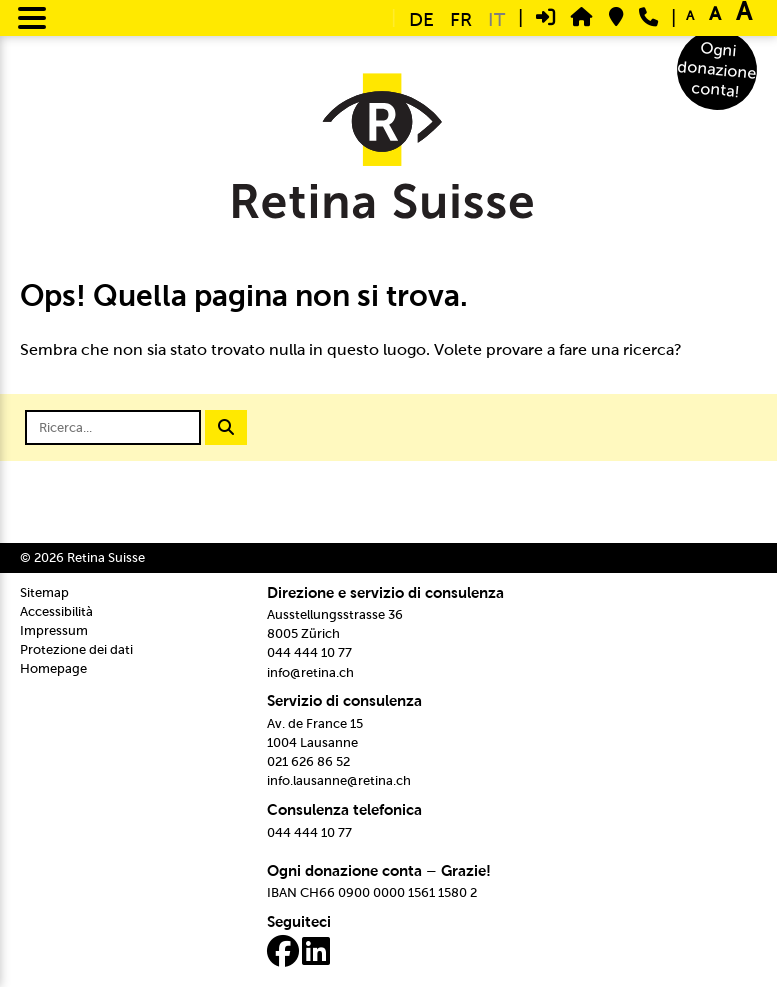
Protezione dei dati (76, 649)
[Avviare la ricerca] (226, 427)
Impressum (54, 630)
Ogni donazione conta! (717, 70)
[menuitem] (421, 18)
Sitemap (44, 592)
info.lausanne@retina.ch (339, 780)
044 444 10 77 (309, 652)
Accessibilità (56, 611)
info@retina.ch (310, 672)
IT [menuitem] (496, 19)
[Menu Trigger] (31, 17)
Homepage (53, 668)
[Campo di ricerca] (113, 427)
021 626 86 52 (308, 761)
